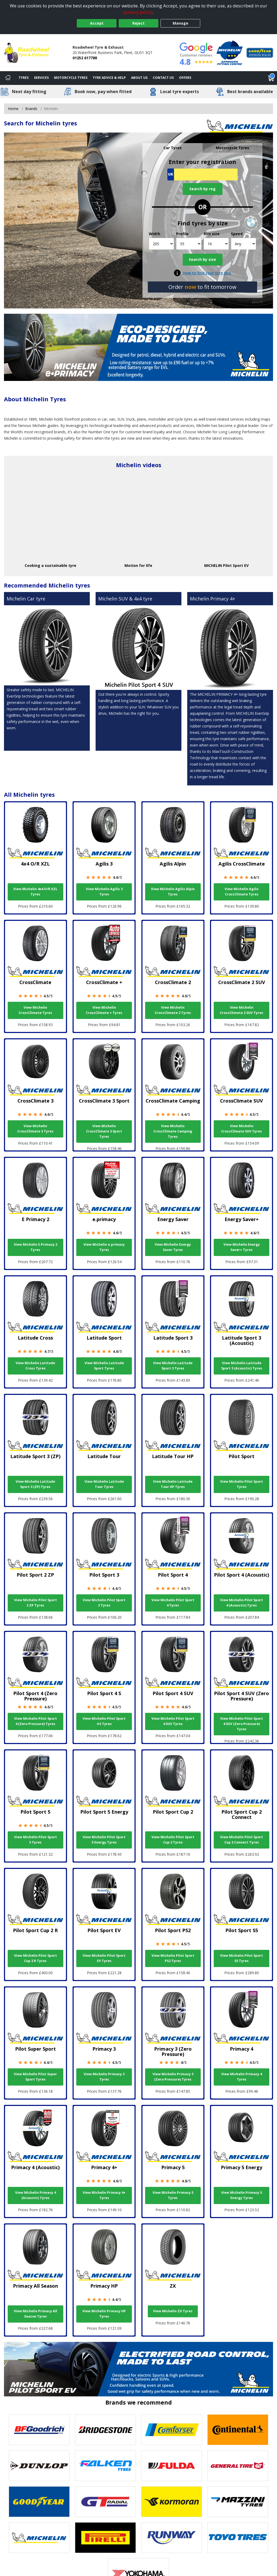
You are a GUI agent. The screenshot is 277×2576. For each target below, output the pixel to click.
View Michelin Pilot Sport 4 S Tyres (104, 1721)
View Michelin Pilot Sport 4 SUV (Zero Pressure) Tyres (241, 1723)
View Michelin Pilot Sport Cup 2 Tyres (172, 1840)
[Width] (161, 244)
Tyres (24, 77)
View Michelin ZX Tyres (173, 2311)
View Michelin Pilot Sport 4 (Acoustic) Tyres (241, 1603)
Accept (97, 23)
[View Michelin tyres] (39, 2537)
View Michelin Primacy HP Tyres (104, 2314)
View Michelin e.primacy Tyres (104, 1247)
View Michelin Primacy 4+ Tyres (104, 2195)
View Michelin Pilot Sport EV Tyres (104, 1958)
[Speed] (243, 244)
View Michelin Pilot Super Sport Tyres (35, 2077)
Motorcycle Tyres (70, 77)
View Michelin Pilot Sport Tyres (241, 1484)
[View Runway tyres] (171, 2537)
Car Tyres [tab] (172, 147)
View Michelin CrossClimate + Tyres (104, 1010)
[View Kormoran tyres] (171, 2501)
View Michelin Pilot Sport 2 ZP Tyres (35, 1603)
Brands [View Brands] (31, 108)
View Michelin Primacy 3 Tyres (104, 2077)
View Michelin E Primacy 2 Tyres (35, 1247)
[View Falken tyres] (105, 2465)
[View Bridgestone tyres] (105, 2429)
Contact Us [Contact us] (163, 77)
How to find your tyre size (207, 272)
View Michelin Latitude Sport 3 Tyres (173, 1366)
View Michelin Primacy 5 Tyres (173, 2195)
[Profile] (188, 244)
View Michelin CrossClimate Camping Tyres (172, 1131)
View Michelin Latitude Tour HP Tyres (173, 1484)
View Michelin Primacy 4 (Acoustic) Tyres (35, 2195)
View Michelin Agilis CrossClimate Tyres (242, 891)
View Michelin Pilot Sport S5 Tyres (241, 1958)
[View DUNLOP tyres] (39, 2465)
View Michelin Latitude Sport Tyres (104, 1366)
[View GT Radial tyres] (105, 2501)
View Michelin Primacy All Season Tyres (35, 2314)
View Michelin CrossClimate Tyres (35, 1010)
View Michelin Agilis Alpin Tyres (173, 891)
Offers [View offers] (185, 77)
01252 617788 (85, 57)
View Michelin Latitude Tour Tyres (104, 1484)
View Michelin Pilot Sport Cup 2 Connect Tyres (241, 1840)
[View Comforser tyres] (171, 2429)
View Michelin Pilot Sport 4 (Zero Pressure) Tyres (35, 1721)
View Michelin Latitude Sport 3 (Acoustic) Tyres (241, 1366)
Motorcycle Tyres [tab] (232, 147)
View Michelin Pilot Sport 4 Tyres (172, 1603)
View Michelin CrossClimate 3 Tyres (35, 1129)
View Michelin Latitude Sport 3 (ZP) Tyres (35, 1484)
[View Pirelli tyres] (105, 2537)
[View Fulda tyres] (171, 2465)
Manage (180, 23)
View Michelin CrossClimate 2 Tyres (173, 1010)
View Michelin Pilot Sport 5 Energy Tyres (104, 1840)
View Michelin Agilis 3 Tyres (104, 891)
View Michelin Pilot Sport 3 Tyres (104, 1603)
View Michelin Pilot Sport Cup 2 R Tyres (35, 1958)
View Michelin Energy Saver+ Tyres (242, 1247)
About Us (139, 77)
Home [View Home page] (13, 108)
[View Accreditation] (229, 52)
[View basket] (271, 78)
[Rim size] (216, 244)
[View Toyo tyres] (237, 2537)
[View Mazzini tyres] (237, 2501)
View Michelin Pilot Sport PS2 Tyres (172, 1958)
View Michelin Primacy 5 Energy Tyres (241, 2195)
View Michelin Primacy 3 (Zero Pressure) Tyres (173, 2077)
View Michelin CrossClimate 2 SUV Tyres (241, 1010)
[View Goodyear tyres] (39, 2501)
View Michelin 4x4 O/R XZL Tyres (35, 891)
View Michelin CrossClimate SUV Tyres (241, 1129)
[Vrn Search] (202, 174)
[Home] (8, 78)
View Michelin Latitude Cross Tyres (35, 1366)
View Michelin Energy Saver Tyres (173, 1247)
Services (41, 77)
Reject (138, 23)
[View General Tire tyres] (237, 2465)
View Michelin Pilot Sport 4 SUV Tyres (172, 1721)
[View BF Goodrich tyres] (39, 2429)
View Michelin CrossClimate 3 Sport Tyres (104, 1131)
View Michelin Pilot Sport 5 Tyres (35, 1840)
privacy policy (138, 12)
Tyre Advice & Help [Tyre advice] (109, 77)
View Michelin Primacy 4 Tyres (241, 2077)
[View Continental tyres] (237, 2429)
